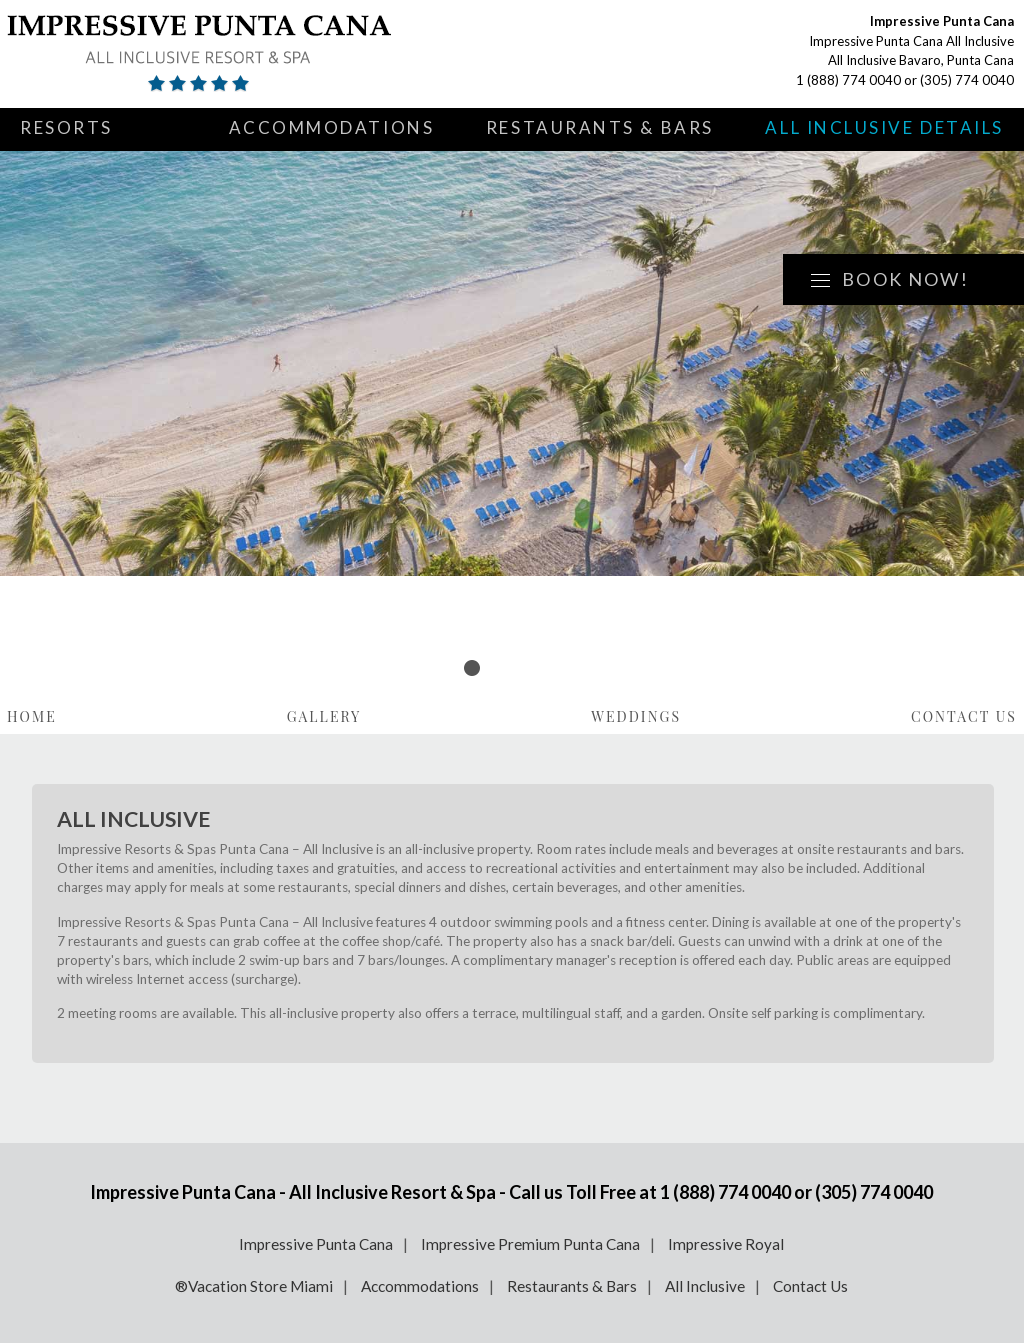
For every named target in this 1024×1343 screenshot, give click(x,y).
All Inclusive (705, 1286)
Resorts (66, 127)
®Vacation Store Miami (254, 1286)
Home (32, 716)
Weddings (636, 716)
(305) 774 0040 (967, 80)
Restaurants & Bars (600, 127)
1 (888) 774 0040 (848, 80)
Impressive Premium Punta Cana (530, 1244)
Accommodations (332, 127)
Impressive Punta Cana (316, 1244)
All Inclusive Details (884, 127)
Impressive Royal (726, 1244)
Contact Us (964, 716)
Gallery (324, 716)
